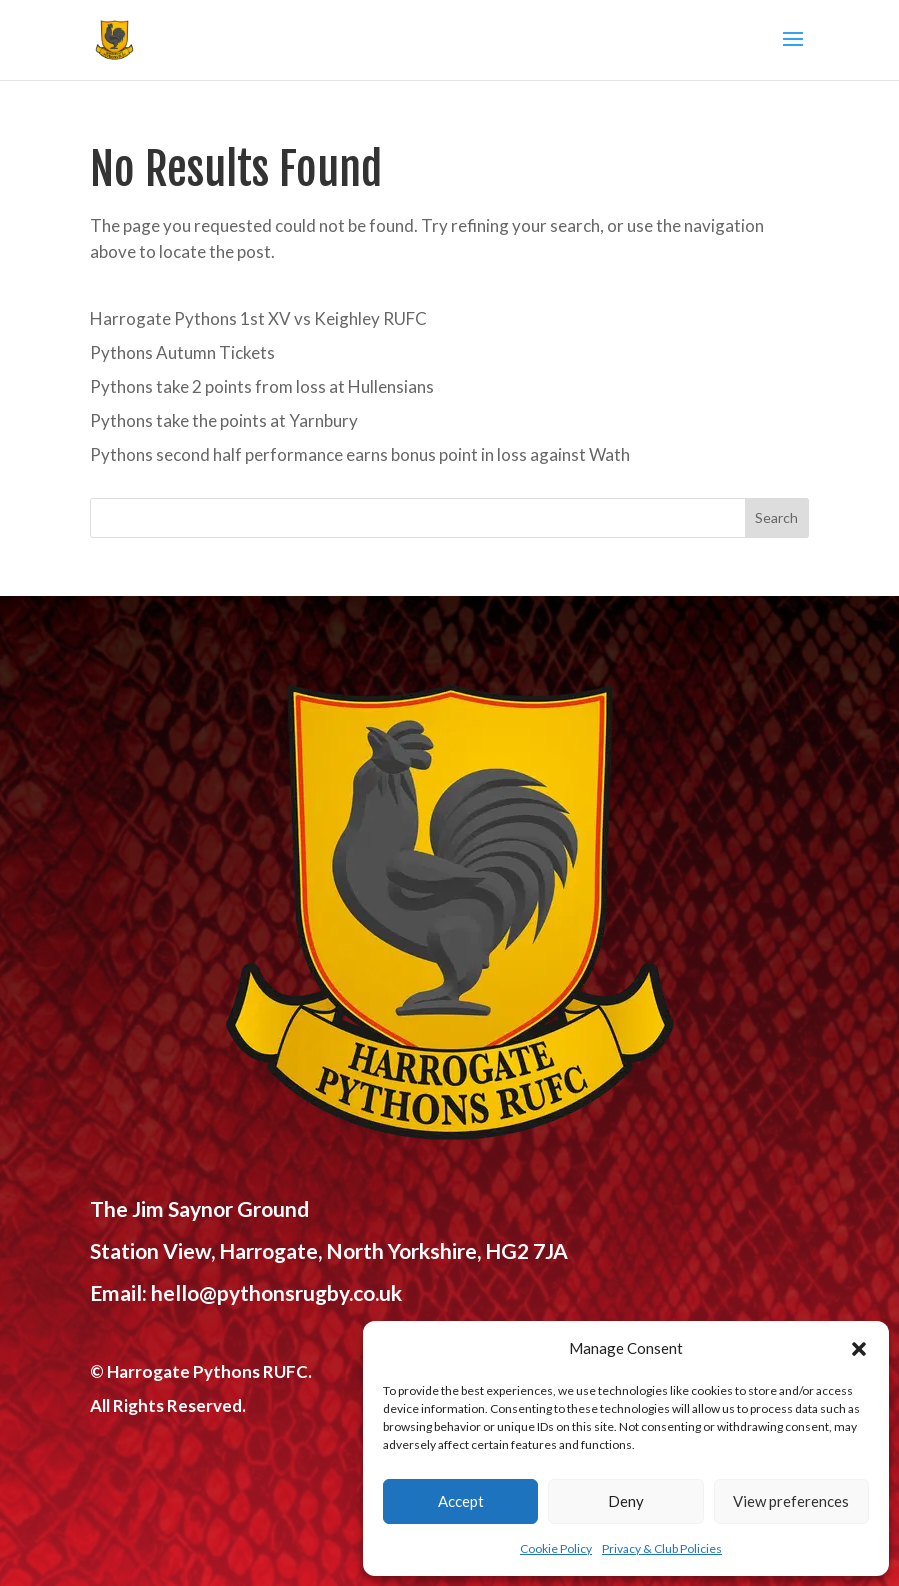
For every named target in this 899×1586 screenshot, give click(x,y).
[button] (859, 1349)
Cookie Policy (556, 1548)
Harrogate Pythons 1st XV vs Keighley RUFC (258, 318)
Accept (461, 1501)
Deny (626, 1501)
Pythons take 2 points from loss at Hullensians (262, 386)
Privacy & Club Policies (662, 1548)
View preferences (791, 1501)
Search (776, 517)
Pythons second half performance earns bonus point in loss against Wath (360, 454)
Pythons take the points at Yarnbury (224, 420)
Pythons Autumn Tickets (182, 352)
